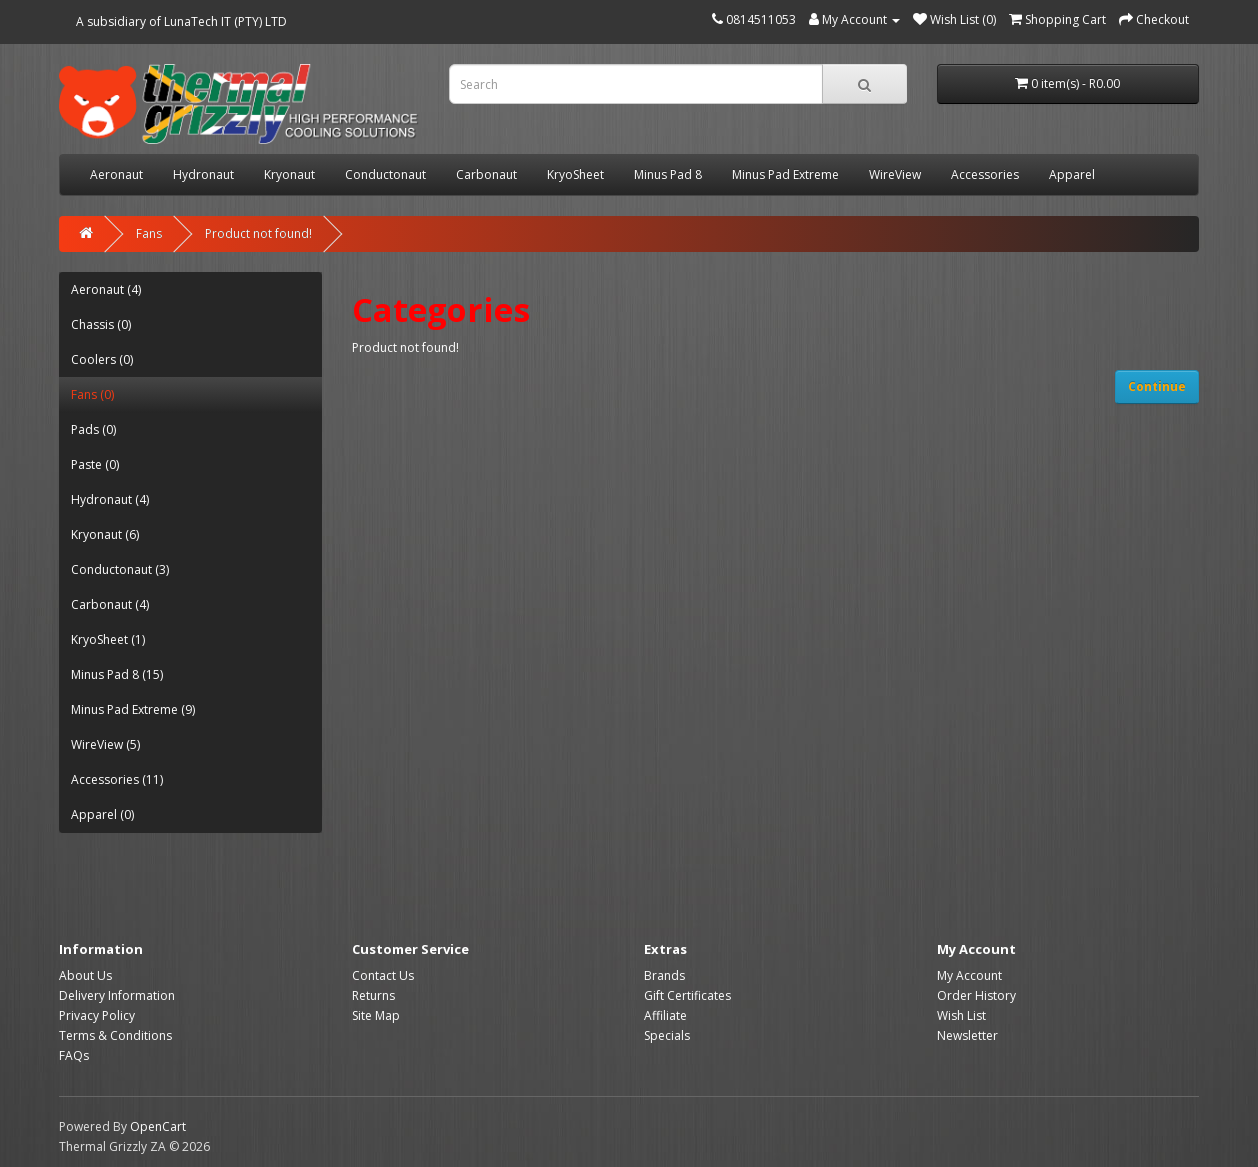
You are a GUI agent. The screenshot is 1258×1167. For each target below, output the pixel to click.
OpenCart (158, 1126)
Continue (1157, 386)
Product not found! (258, 233)
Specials (667, 1035)
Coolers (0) (102, 359)
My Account (969, 975)
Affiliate (665, 1015)
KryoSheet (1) (108, 639)
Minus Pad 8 (668, 174)
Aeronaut (116, 174)
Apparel (1072, 174)
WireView (895, 174)
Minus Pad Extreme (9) (133, 709)
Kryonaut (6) (105, 534)
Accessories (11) (117, 779)
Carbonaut (486, 174)
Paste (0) (95, 464)
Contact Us (383, 975)
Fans (149, 233)
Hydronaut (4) (110, 499)
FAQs (74, 1055)
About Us (85, 975)
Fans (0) (92, 394)
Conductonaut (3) (120, 569)
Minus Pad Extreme (785, 174)
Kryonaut (289, 174)
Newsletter (967, 1035)
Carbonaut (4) (110, 604)
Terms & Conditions (115, 1035)
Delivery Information (117, 995)
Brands (664, 975)
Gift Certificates (687, 995)
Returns (373, 995)
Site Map (376, 1015)
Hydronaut (203, 174)
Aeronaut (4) (106, 289)
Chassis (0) (101, 324)
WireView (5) (105, 744)
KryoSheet (575, 174)
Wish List (961, 1015)
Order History (976, 995)
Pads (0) (93, 429)
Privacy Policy (97, 1015)
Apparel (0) (102, 814)
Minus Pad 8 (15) (117, 674)
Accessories (985, 174)
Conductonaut (385, 174)
